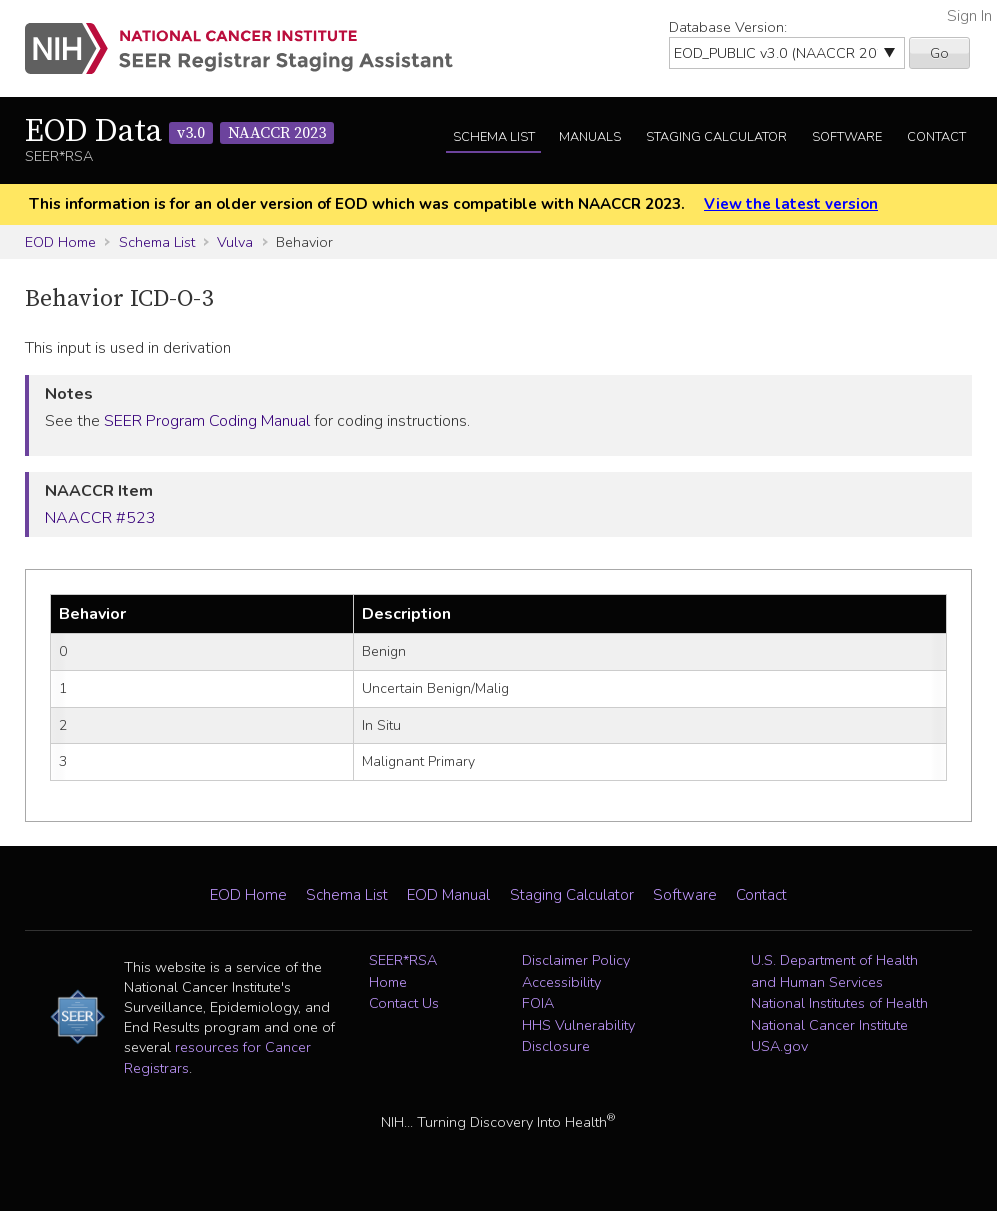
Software (847, 137)
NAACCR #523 (100, 518)
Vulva (235, 242)
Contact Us (404, 1003)
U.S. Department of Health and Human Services (834, 971)
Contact (936, 137)
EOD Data (179, 132)
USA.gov (779, 1046)
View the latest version (791, 204)
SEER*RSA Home (403, 971)
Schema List (494, 137)
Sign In (969, 16)
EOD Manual (448, 895)
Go (939, 53)
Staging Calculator (716, 137)
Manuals (590, 137)
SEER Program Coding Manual (207, 421)
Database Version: (728, 27)
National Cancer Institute (829, 1025)
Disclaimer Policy (576, 960)
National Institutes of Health (839, 1003)
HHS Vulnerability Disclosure (578, 1036)
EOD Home (60, 242)
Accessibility (561, 982)
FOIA (538, 1003)
